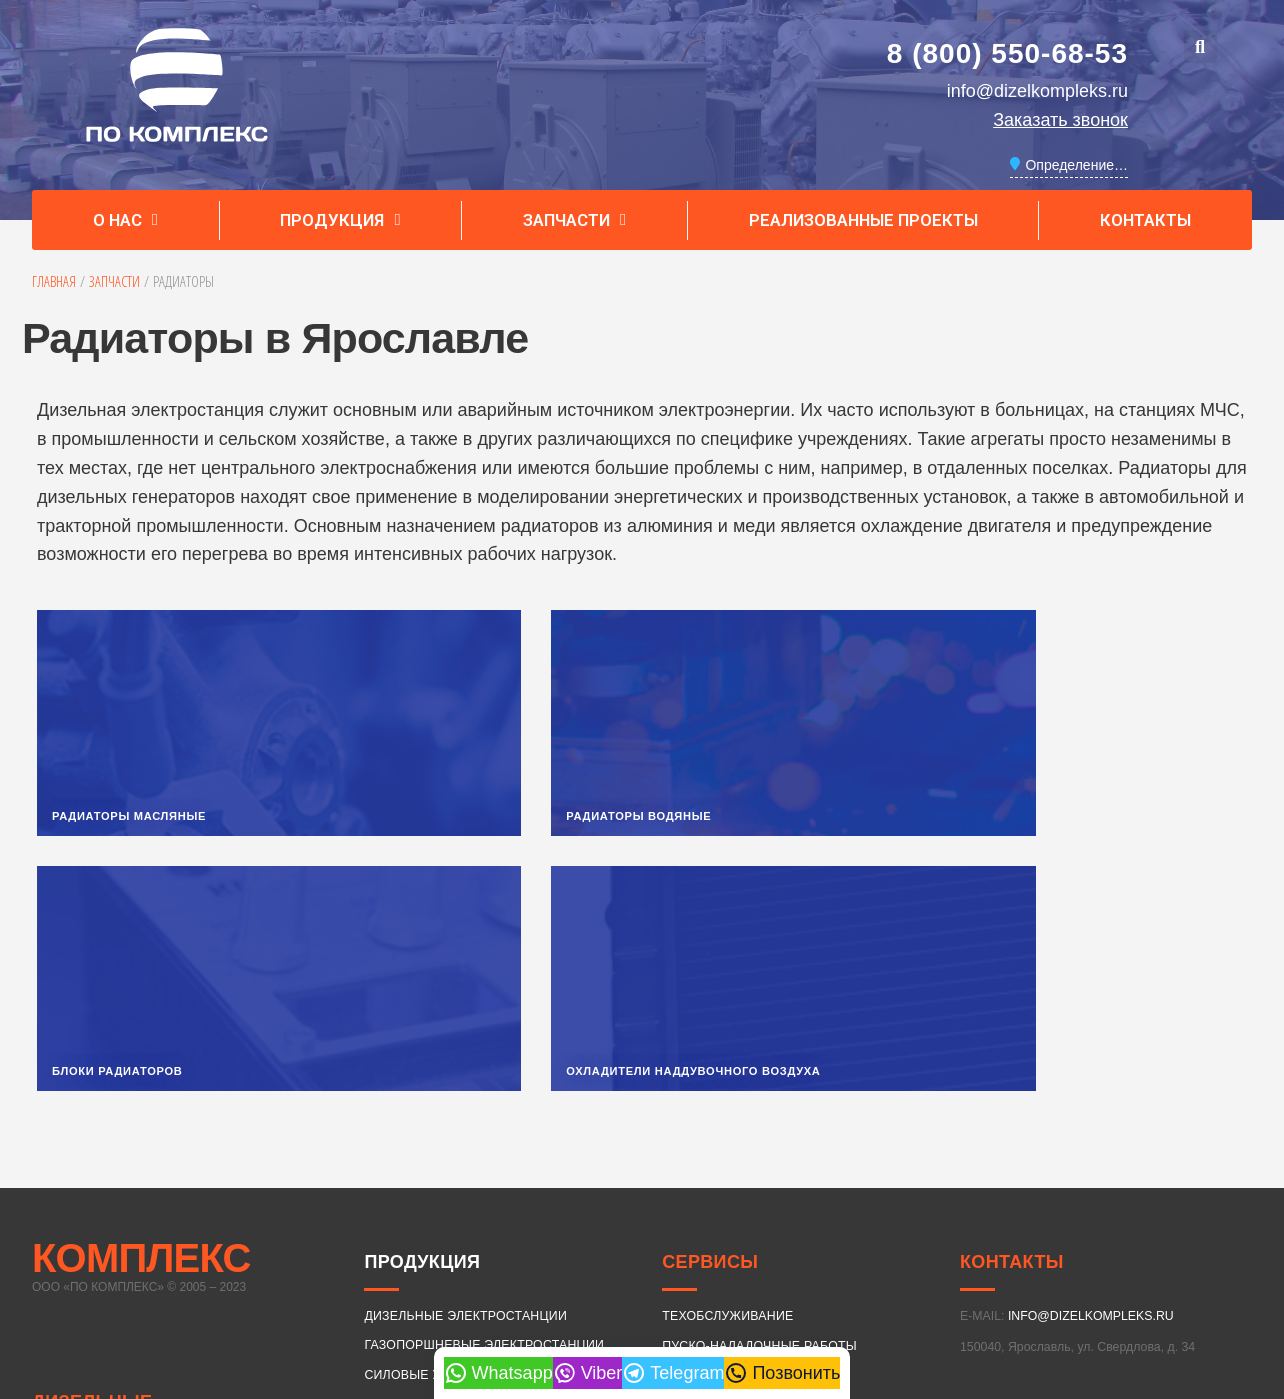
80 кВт (899, 1216)
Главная (54, 281)
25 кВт (594, 1216)
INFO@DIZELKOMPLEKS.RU (1091, 1073)
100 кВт (950, 1216)
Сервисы (710, 1019)
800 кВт (1103, 1284)
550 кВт (899, 1284)
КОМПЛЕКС (141, 1015)
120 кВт (1001, 1216)
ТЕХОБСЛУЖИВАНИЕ (727, 1073)
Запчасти (574, 220)
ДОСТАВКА (695, 1162)
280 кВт (492, 1284)
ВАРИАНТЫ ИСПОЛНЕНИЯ (446, 1161)
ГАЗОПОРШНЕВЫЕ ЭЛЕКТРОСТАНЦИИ (484, 1102)
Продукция (340, 220)
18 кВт (492, 1216)
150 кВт (1052, 1216)
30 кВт (645, 1216)
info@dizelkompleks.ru (1037, 91)
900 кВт (1153, 1284)
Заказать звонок (1060, 120)
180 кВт (1153, 1216)
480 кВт (798, 1284)
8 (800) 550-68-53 (1007, 53)
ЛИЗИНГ (687, 1132)
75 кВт (848, 1216)
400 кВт (747, 1284)
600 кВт (950, 1284)
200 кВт (1208, 1216)
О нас (125, 220)
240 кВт (391, 1284)
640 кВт (1001, 1284)
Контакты (1145, 220)
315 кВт (594, 1284)
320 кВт (645, 1284)
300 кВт (543, 1284)
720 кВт (1052, 1284)
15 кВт (391, 1216)
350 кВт (696, 1284)
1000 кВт (1207, 1284)
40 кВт (696, 1216)
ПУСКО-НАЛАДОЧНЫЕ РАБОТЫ (759, 1102)
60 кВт (798, 1216)
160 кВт (1103, 1216)
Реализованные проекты (863, 220)
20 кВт (543, 1216)
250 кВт (442, 1284)
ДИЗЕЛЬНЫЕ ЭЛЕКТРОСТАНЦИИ (120, 1173)
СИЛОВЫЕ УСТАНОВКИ (436, 1131)
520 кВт (848, 1284)
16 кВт (442, 1216)
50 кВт (747, 1216)
